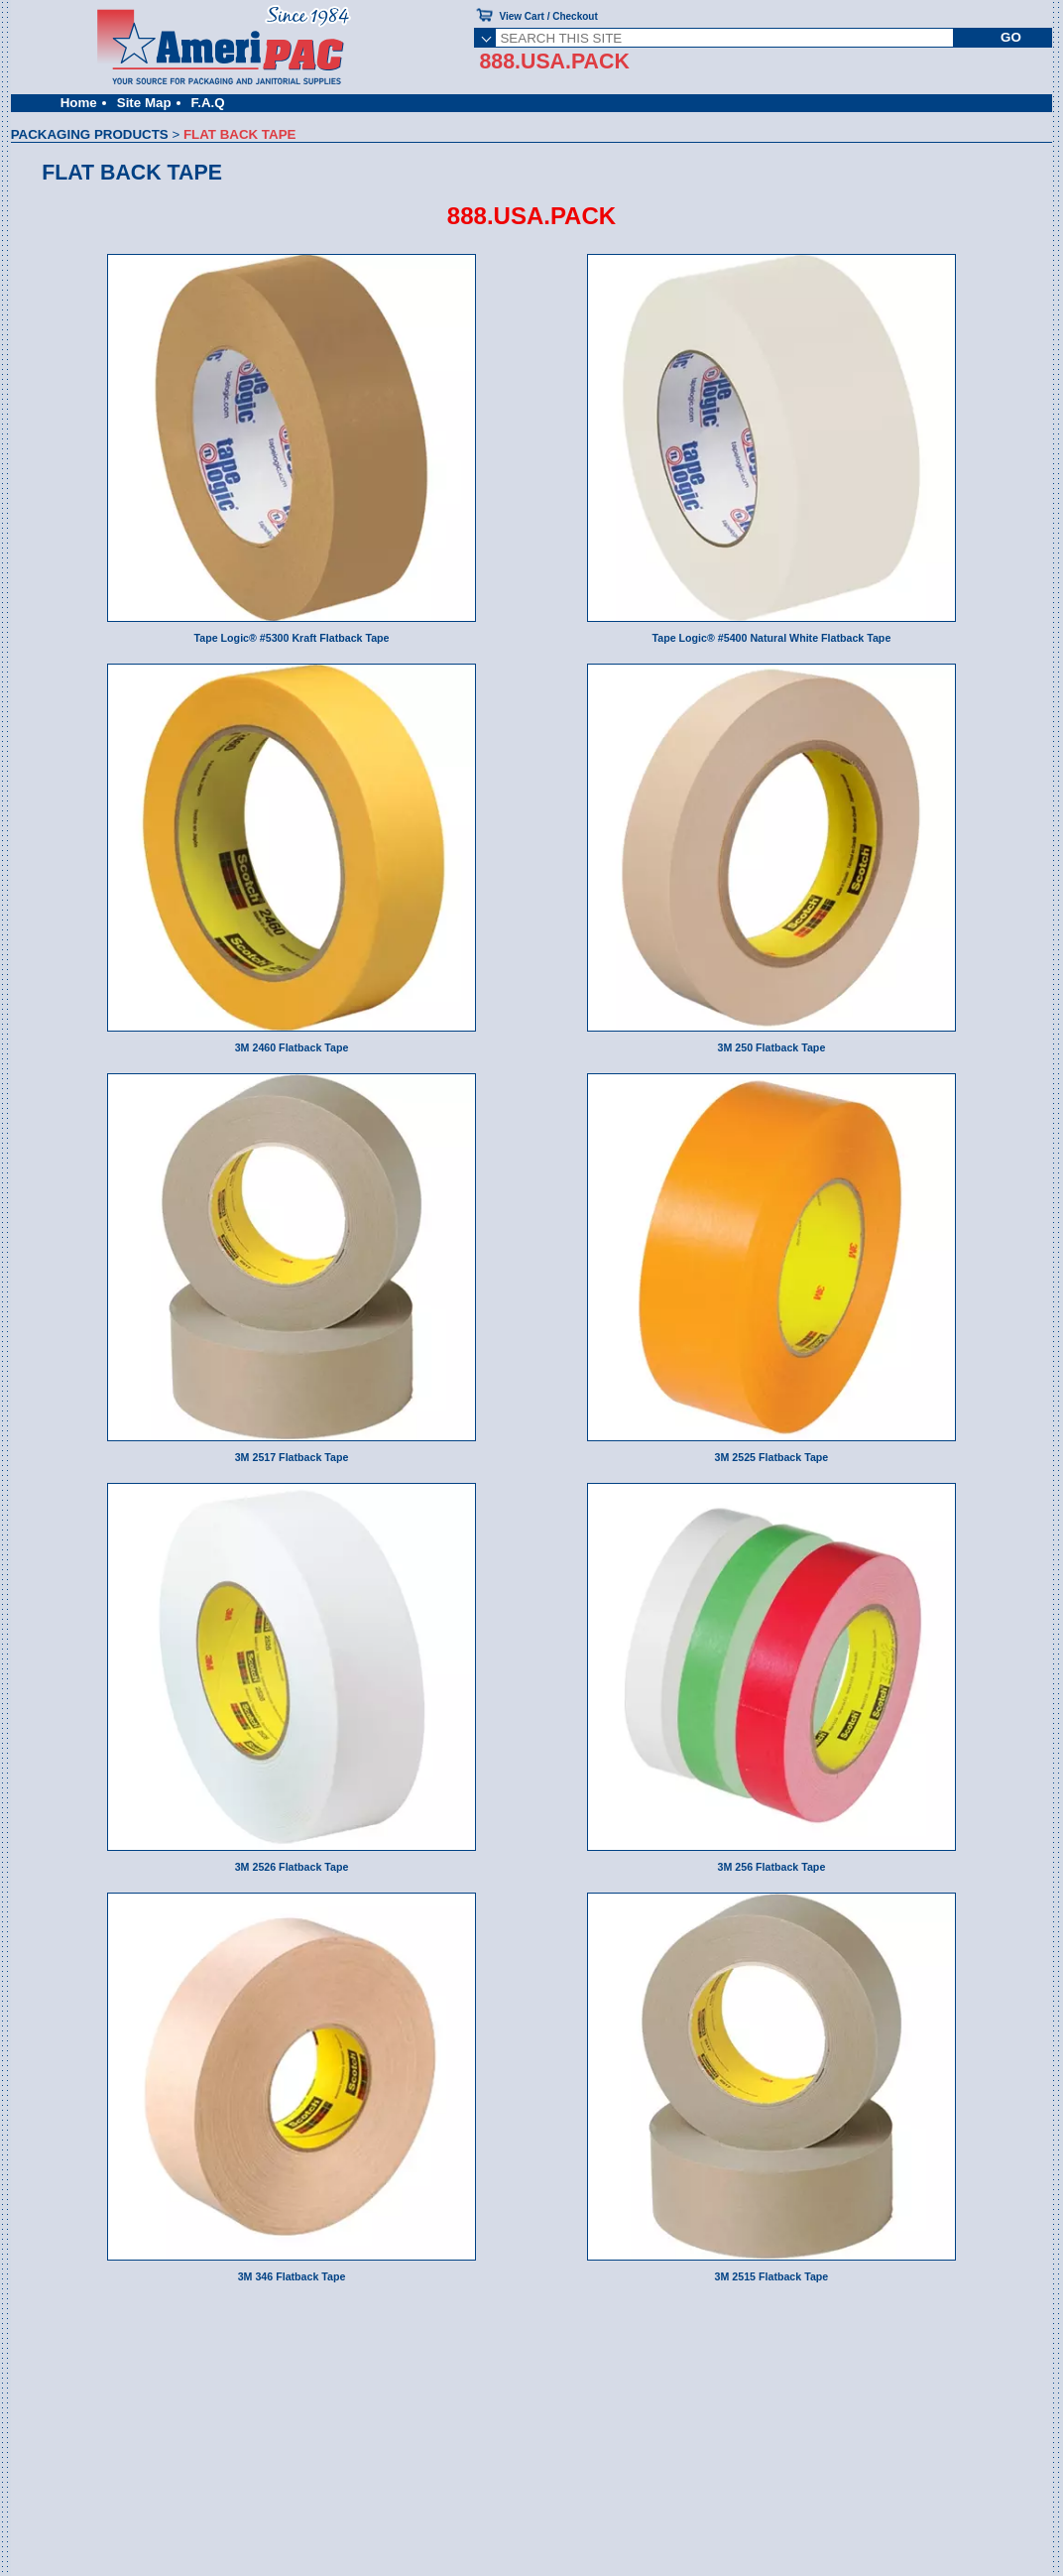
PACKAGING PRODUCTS (90, 134)
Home (78, 102)
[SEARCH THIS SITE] (724, 38)
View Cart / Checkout (548, 16)
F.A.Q (208, 102)
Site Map (144, 102)
